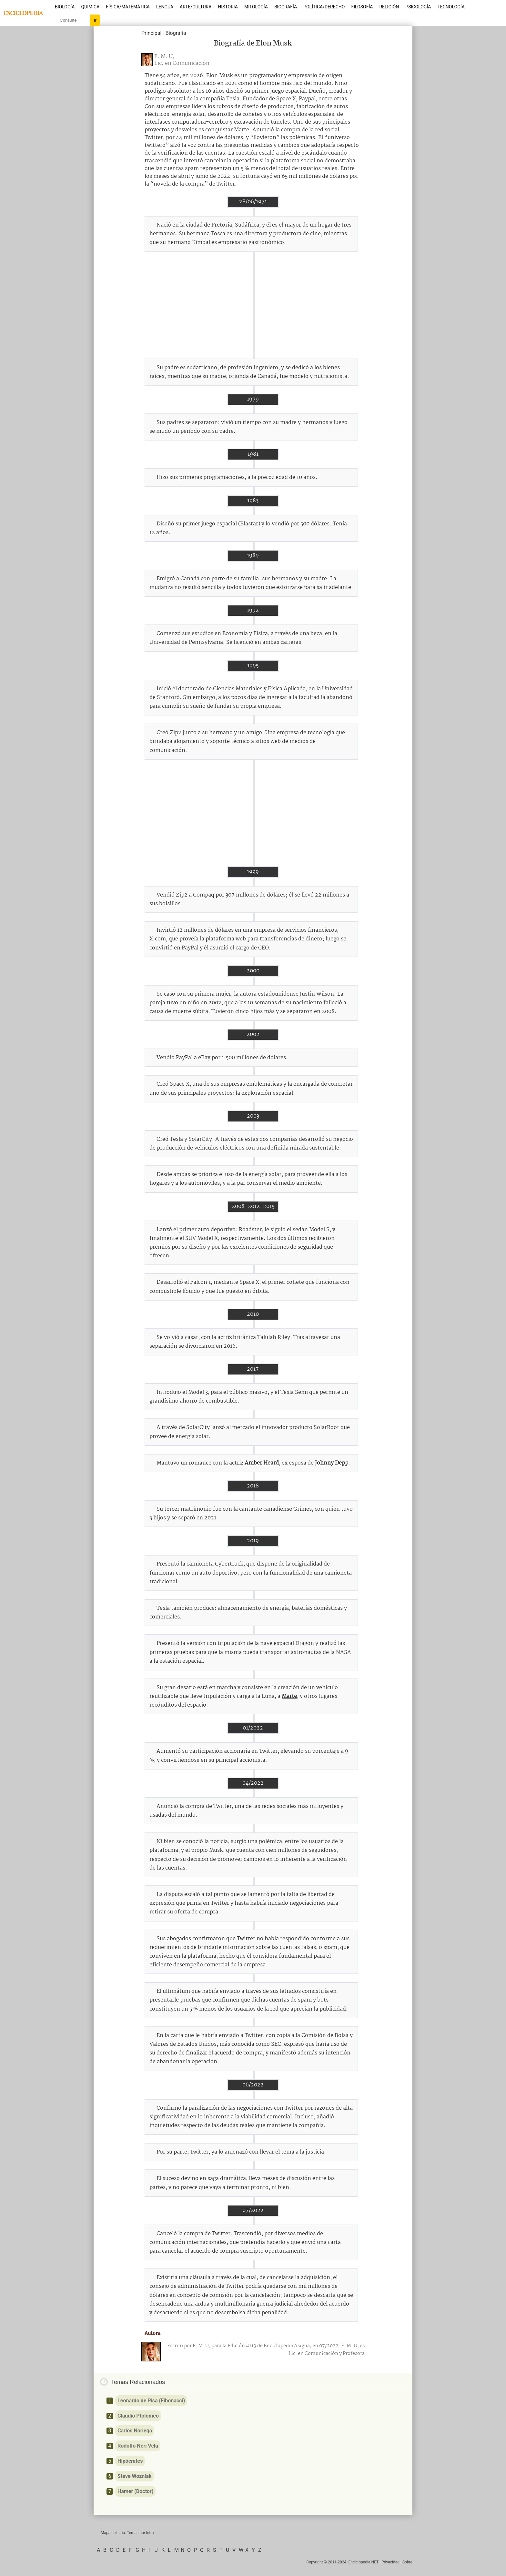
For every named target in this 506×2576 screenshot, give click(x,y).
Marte (289, 1696)
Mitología (256, 6)
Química (90, 6)
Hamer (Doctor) (135, 2491)
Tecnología (450, 6)
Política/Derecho (324, 6)
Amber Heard (262, 1463)
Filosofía (362, 6)
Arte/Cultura (195, 6)
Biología (65, 6)
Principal (151, 33)
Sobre (407, 2562)
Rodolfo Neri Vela (137, 2446)
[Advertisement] (253, 305)
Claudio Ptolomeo (138, 2416)
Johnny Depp (331, 1463)
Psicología (418, 6)
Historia (228, 6)
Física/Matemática (128, 6)
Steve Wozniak (134, 2476)
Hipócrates (130, 2461)
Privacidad (390, 2562)
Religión (389, 6)
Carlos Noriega (134, 2431)
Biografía (285, 6)
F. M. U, (164, 56)
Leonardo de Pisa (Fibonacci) (151, 2401)
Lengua (164, 6)
